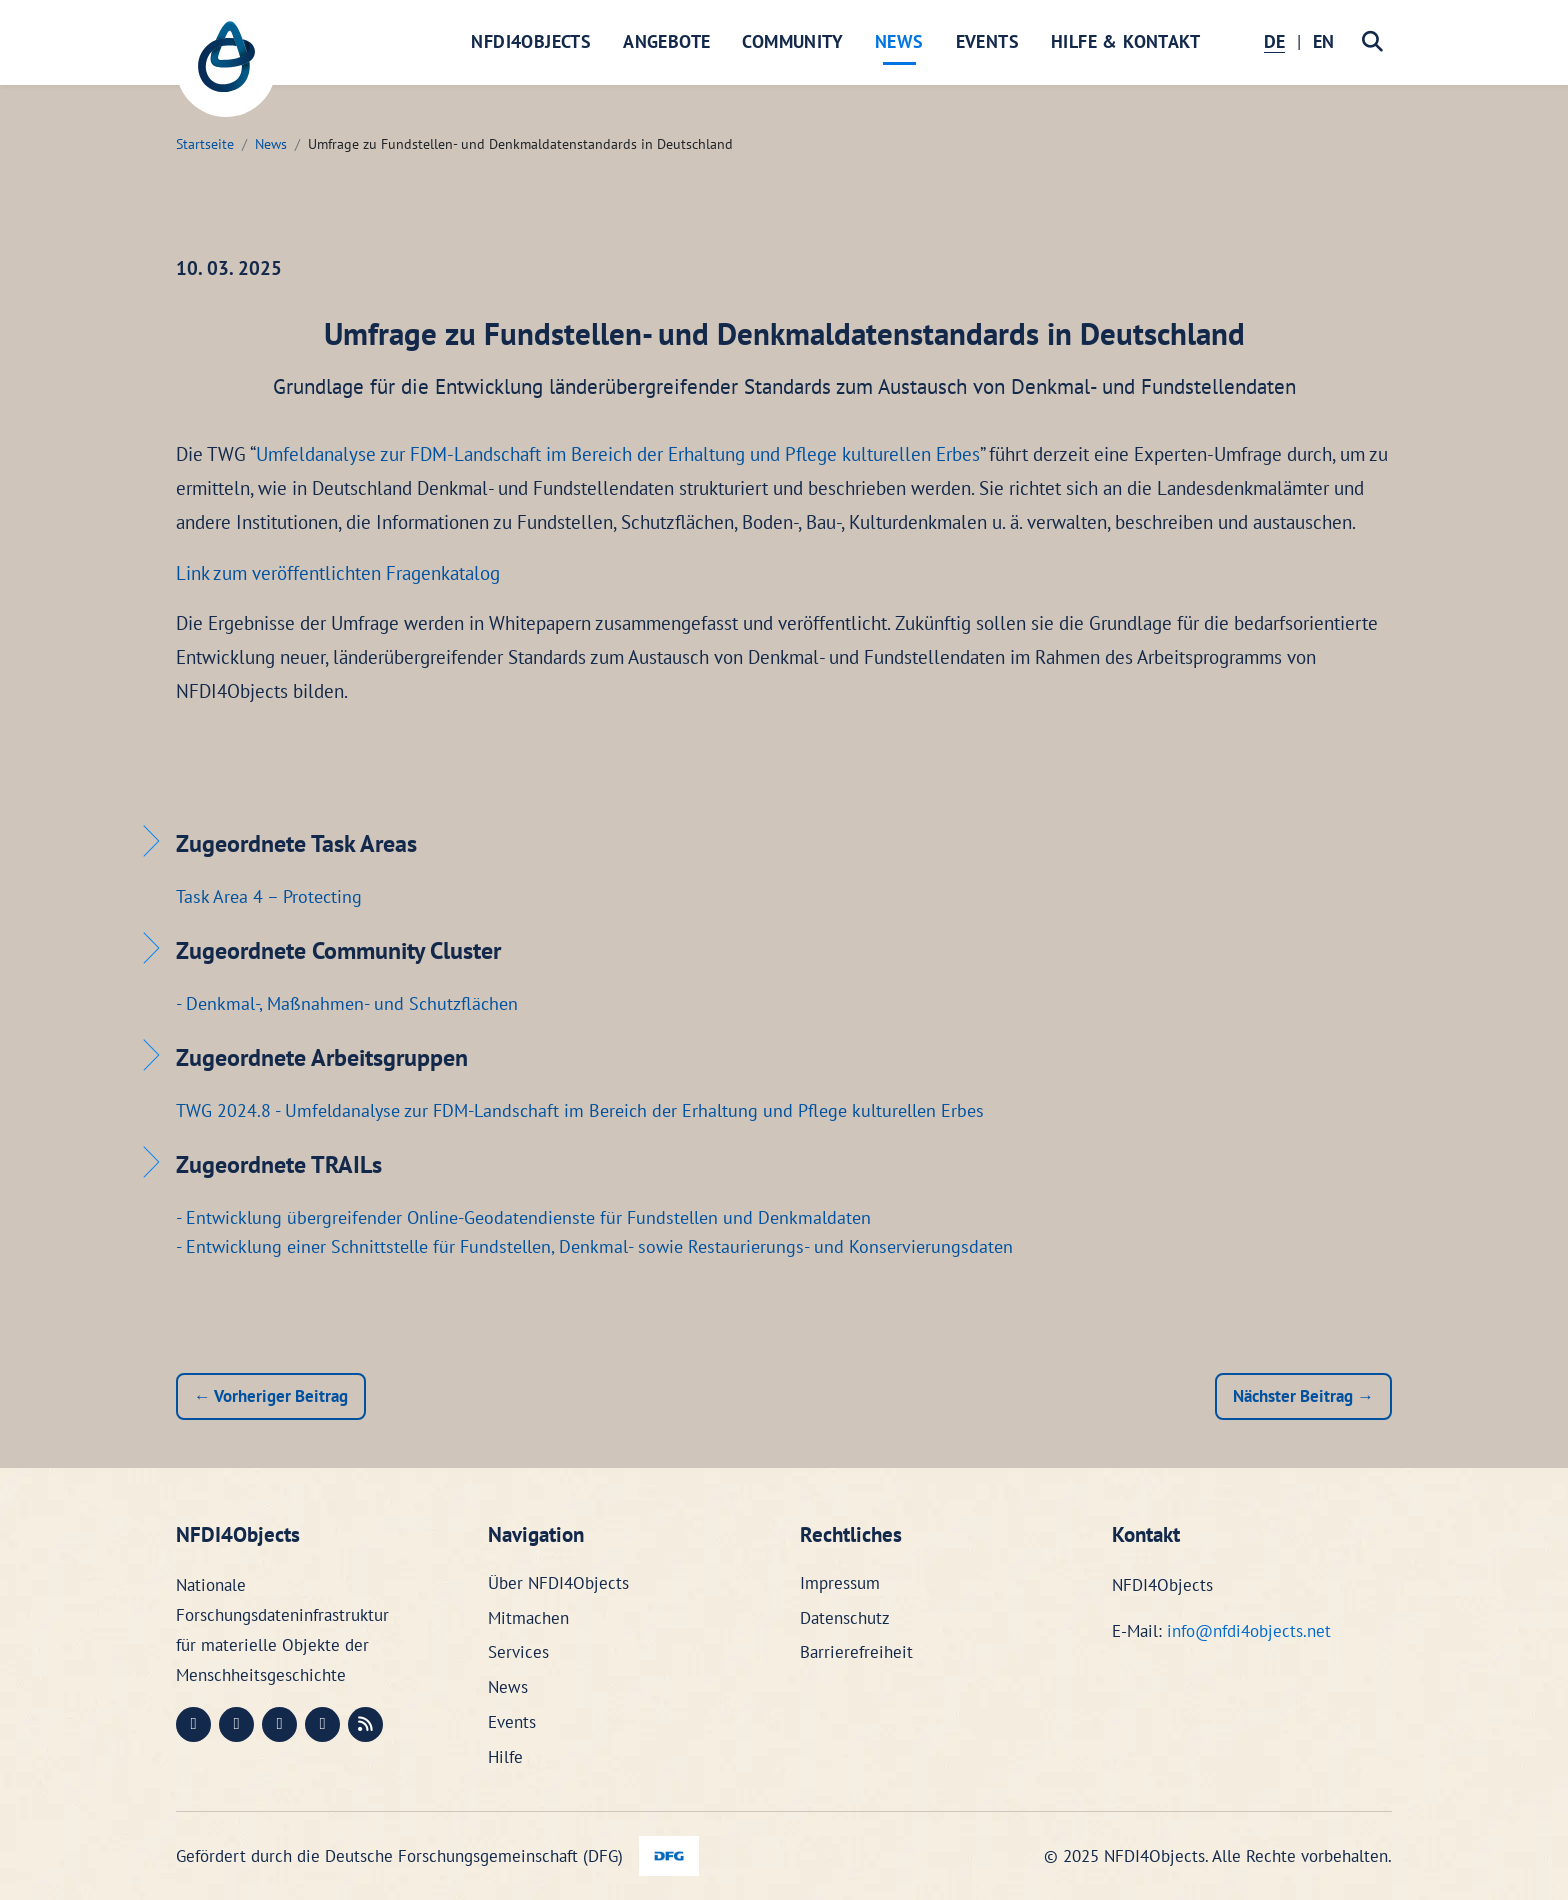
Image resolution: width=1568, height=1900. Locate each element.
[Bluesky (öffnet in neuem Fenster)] (322, 1724)
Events (987, 41)
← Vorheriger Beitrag (271, 1396)
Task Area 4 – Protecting (269, 896)
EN (1323, 41)
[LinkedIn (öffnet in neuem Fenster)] (236, 1724)
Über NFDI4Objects (558, 1583)
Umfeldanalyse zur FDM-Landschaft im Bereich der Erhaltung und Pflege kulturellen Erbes (618, 454)
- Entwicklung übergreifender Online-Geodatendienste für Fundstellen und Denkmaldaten (523, 1217)
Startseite (205, 144)
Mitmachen (528, 1618)
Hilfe (505, 1757)
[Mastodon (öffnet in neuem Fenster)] (193, 1724)
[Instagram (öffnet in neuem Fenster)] (279, 1724)
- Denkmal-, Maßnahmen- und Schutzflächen (347, 1003)
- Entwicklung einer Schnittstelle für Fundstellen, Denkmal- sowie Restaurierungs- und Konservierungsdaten (594, 1246)
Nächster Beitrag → (1303, 1396)
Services (518, 1652)
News (899, 41)
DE (1274, 41)
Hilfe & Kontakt (1125, 41)
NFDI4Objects (531, 41)
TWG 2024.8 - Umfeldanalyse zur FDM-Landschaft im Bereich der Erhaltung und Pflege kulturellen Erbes (580, 1110)
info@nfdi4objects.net (1249, 1631)
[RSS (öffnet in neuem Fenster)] (365, 1724)
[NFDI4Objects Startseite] (226, 67)
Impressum (840, 1583)
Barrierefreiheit (856, 1652)
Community (792, 41)
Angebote (666, 41)
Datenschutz (845, 1618)
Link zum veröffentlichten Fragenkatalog (338, 573)
